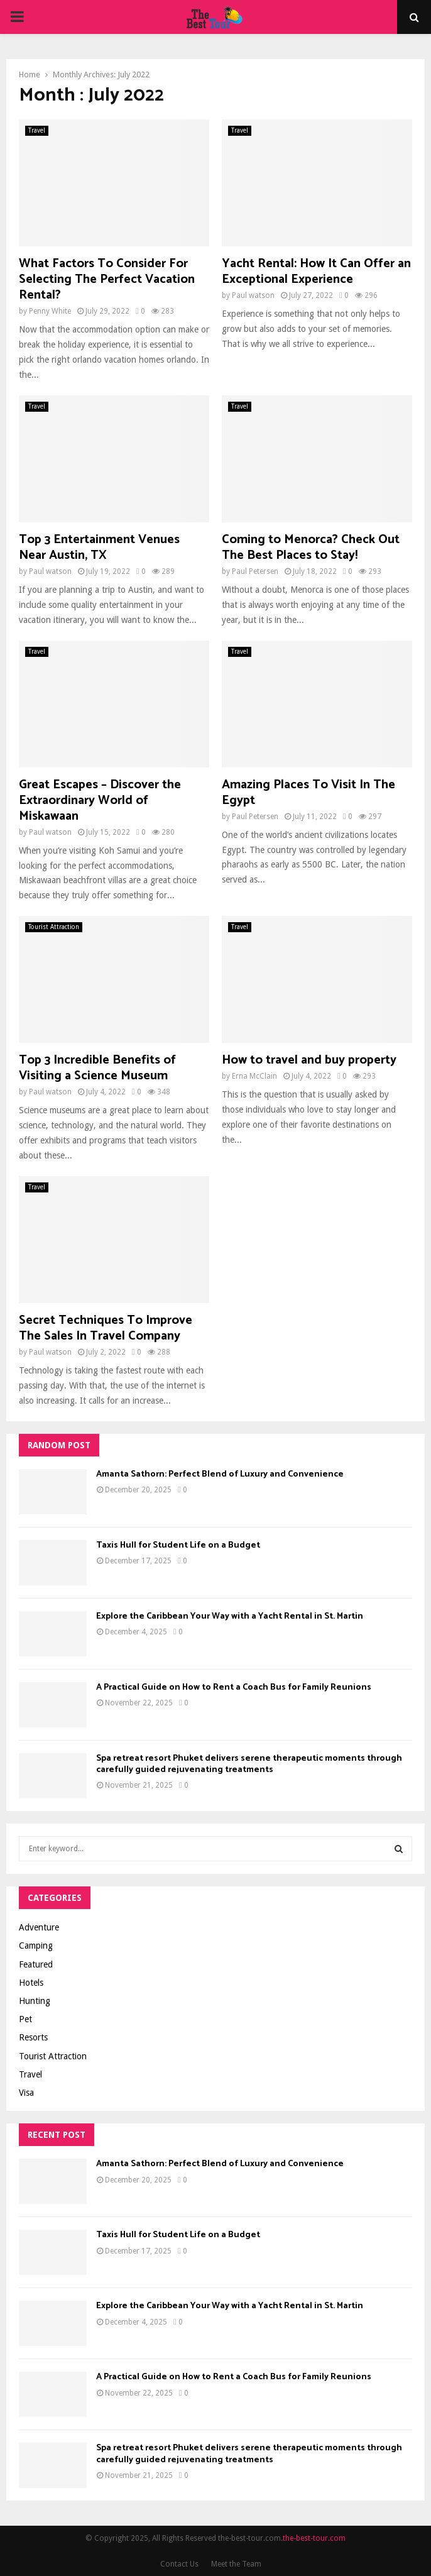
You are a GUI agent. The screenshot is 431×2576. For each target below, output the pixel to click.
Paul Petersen (255, 571)
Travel (36, 130)
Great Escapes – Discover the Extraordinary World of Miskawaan (100, 800)
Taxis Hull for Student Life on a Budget (178, 1545)
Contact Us (179, 2564)
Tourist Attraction (53, 926)
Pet (25, 2019)
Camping (36, 1945)
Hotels (31, 1983)
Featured (36, 1964)
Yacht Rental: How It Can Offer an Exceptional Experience (316, 271)
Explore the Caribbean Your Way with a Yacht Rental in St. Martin (229, 1616)
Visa (26, 2093)
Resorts (33, 2037)
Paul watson (253, 295)
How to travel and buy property (309, 1060)
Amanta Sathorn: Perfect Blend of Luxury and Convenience (220, 1474)
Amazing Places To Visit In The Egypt (308, 792)
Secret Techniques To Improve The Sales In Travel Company (105, 1328)
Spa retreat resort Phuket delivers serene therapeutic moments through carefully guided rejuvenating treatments (249, 1764)
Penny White (50, 311)
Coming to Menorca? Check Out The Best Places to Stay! (311, 547)
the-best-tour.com (314, 2538)
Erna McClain (254, 1076)
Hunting (34, 2001)
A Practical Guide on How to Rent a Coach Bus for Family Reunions (233, 1687)
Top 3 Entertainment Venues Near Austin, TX (99, 547)
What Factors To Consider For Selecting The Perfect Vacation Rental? (107, 279)
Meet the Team (236, 2564)
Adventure (39, 1927)
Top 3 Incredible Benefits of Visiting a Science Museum (97, 1068)
